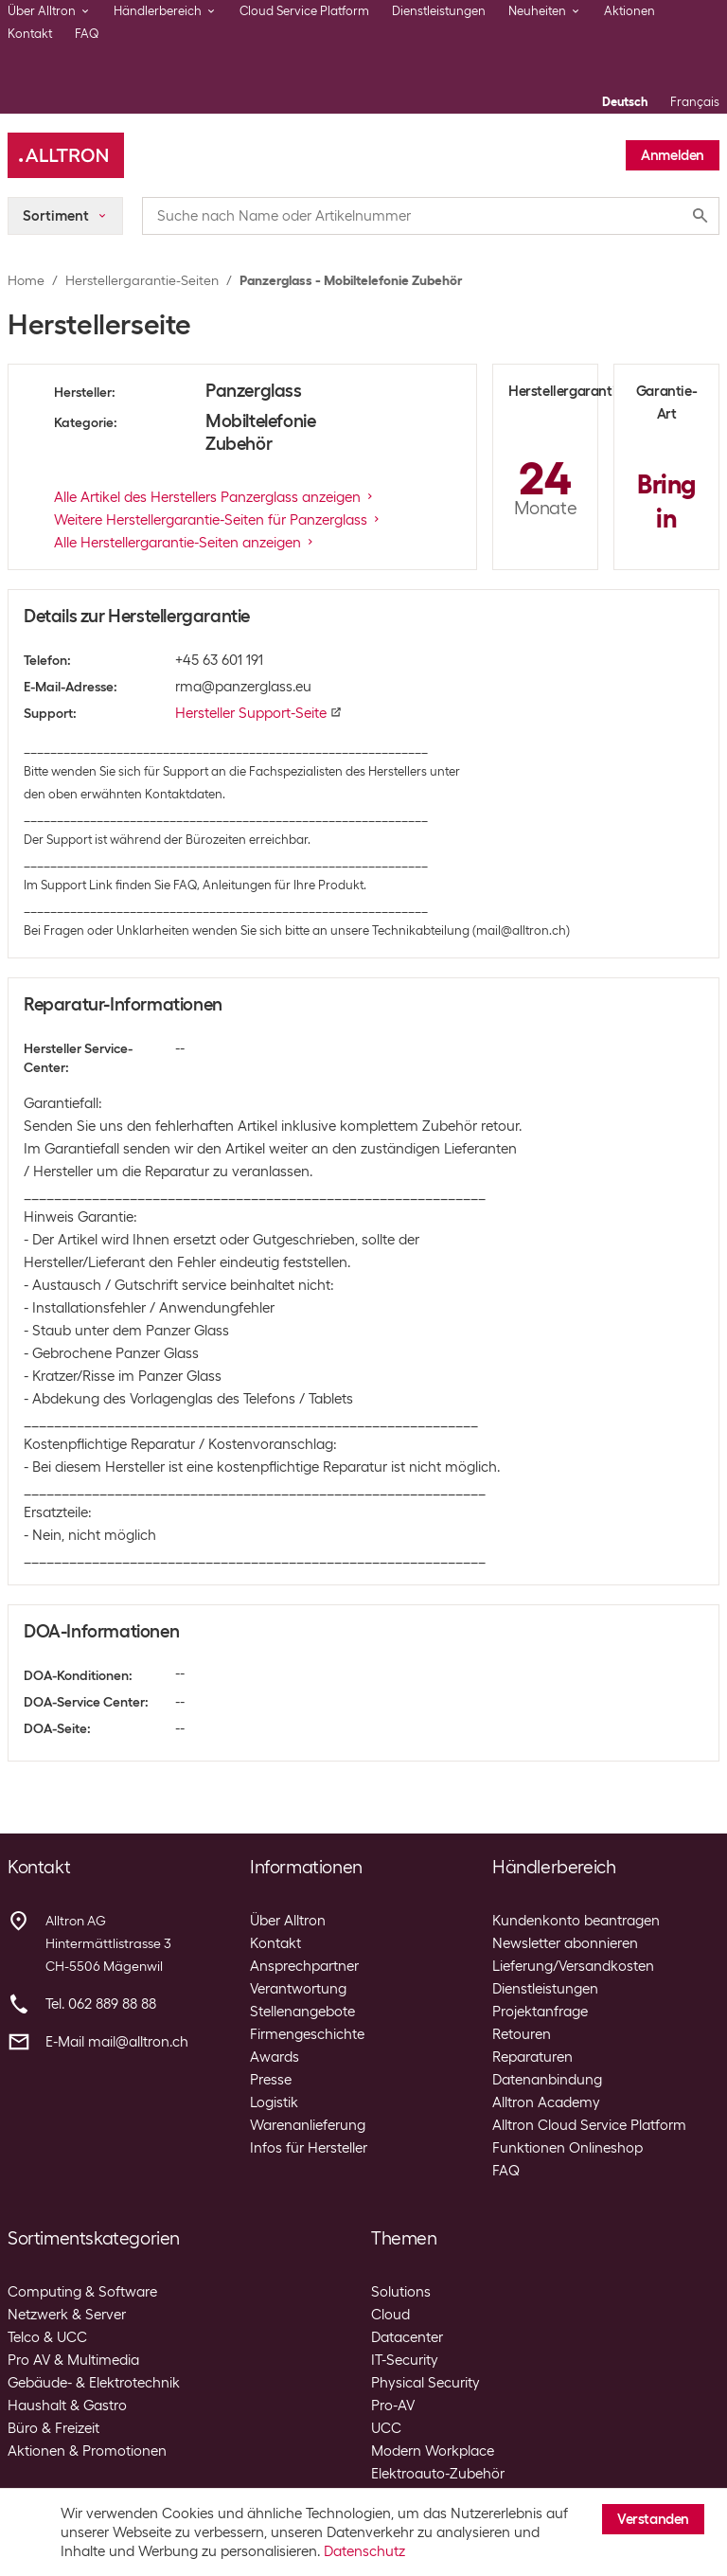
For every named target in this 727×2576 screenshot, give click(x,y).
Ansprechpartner (304, 1966)
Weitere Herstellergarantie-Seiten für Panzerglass (218, 519)
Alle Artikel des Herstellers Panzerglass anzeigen (215, 497)
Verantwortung (298, 1988)
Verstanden (653, 2519)
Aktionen (629, 11)
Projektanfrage (540, 2011)
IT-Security (404, 2360)
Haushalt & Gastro (67, 2405)
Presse (271, 2079)
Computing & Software (82, 2291)
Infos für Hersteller (308, 2147)
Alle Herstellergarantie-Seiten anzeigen (185, 542)
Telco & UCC (47, 2337)
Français (694, 102)
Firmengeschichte (307, 2034)
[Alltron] (66, 155)
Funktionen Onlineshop (567, 2147)
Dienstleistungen (439, 11)
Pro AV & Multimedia (73, 2360)
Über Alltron (288, 1920)
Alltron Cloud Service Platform (589, 2125)
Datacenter (407, 2337)
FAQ (87, 34)
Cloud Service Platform (304, 11)
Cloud (390, 2314)
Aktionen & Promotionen (87, 2451)
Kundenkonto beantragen (576, 1920)
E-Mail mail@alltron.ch (116, 2041)
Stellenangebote (302, 2011)
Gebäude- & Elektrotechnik (94, 2382)
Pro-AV (393, 2405)
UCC (386, 2428)
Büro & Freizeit (53, 2428)
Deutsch (624, 102)
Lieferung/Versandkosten (573, 1966)
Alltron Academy (546, 2102)
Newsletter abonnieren (565, 1943)
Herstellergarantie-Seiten (142, 280)
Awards (274, 2057)
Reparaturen (532, 2057)
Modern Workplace (432, 2451)
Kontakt (30, 34)
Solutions (401, 2291)
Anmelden (672, 155)
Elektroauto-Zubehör (438, 2473)
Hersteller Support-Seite (258, 713)
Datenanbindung (547, 2079)
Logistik (274, 2102)
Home (26, 280)
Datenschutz (364, 2551)
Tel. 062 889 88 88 (100, 2003)
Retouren (521, 2034)
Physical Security (425, 2382)
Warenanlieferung (307, 2125)
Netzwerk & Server (67, 2314)
